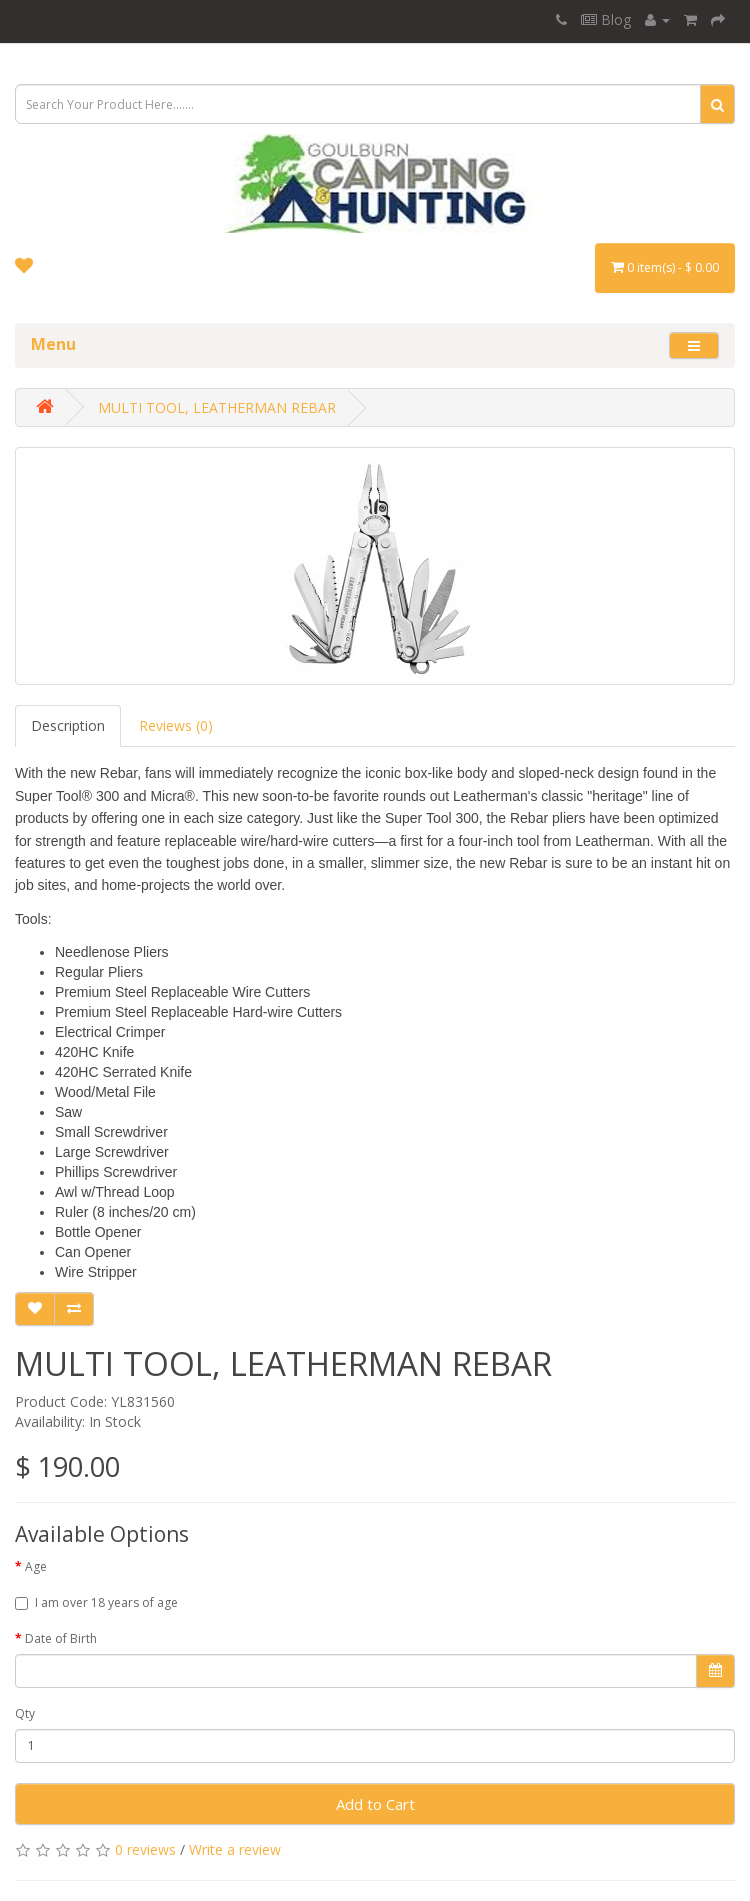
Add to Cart (375, 1804)
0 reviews (145, 1849)
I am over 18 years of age (96, 1602)
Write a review (235, 1849)
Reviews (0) (176, 725)
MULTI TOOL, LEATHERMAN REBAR (217, 407)
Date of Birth (61, 1638)
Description (68, 725)
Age (36, 1566)
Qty (25, 1713)
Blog (606, 19)
